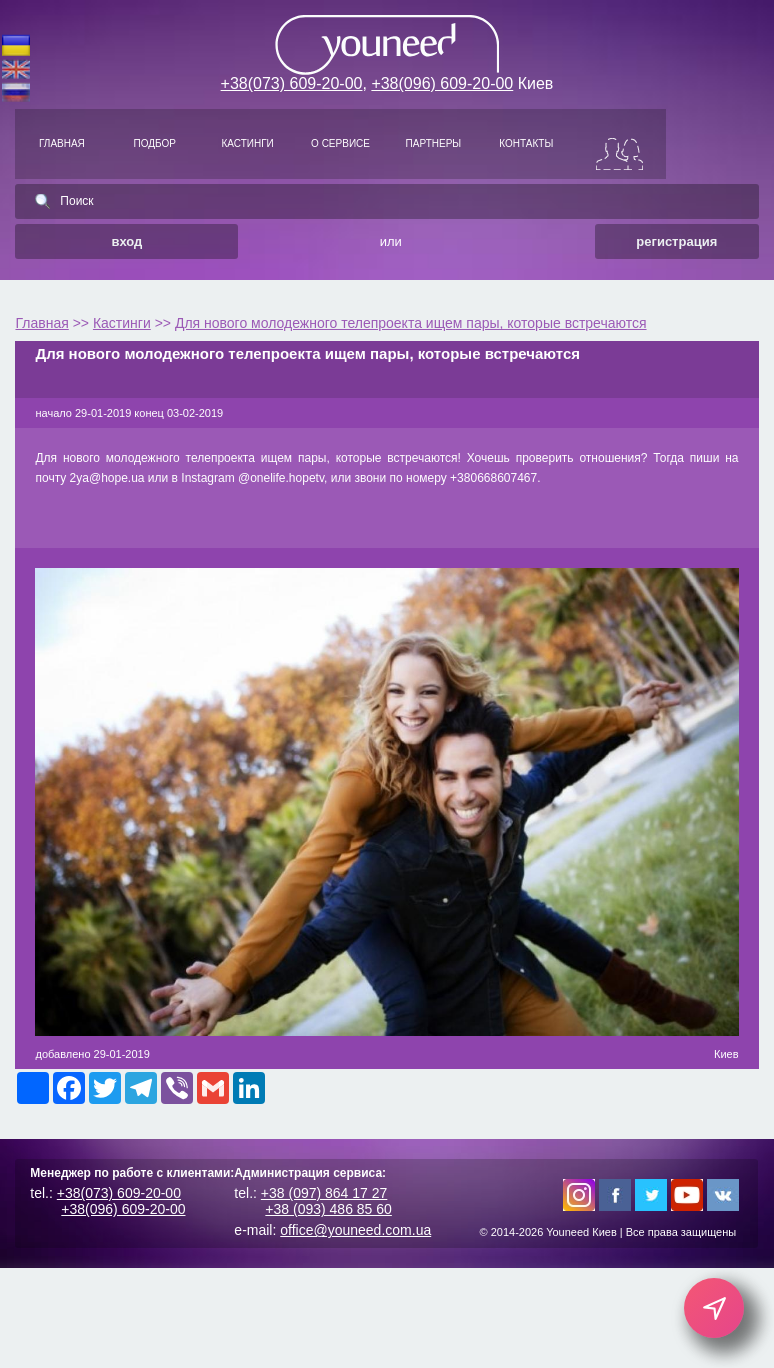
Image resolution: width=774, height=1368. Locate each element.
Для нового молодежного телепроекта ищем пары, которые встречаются (411, 323)
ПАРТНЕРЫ (434, 143)
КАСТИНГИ (248, 143)
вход (126, 241)
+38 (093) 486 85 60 (328, 1209)
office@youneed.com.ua (355, 1230)
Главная (41, 323)
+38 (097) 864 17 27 (324, 1193)
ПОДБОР (155, 143)
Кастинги (122, 323)
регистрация (676, 241)
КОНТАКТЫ (526, 143)
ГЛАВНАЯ (62, 143)
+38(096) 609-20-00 (442, 83)
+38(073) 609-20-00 (292, 83)
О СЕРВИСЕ (340, 143)
